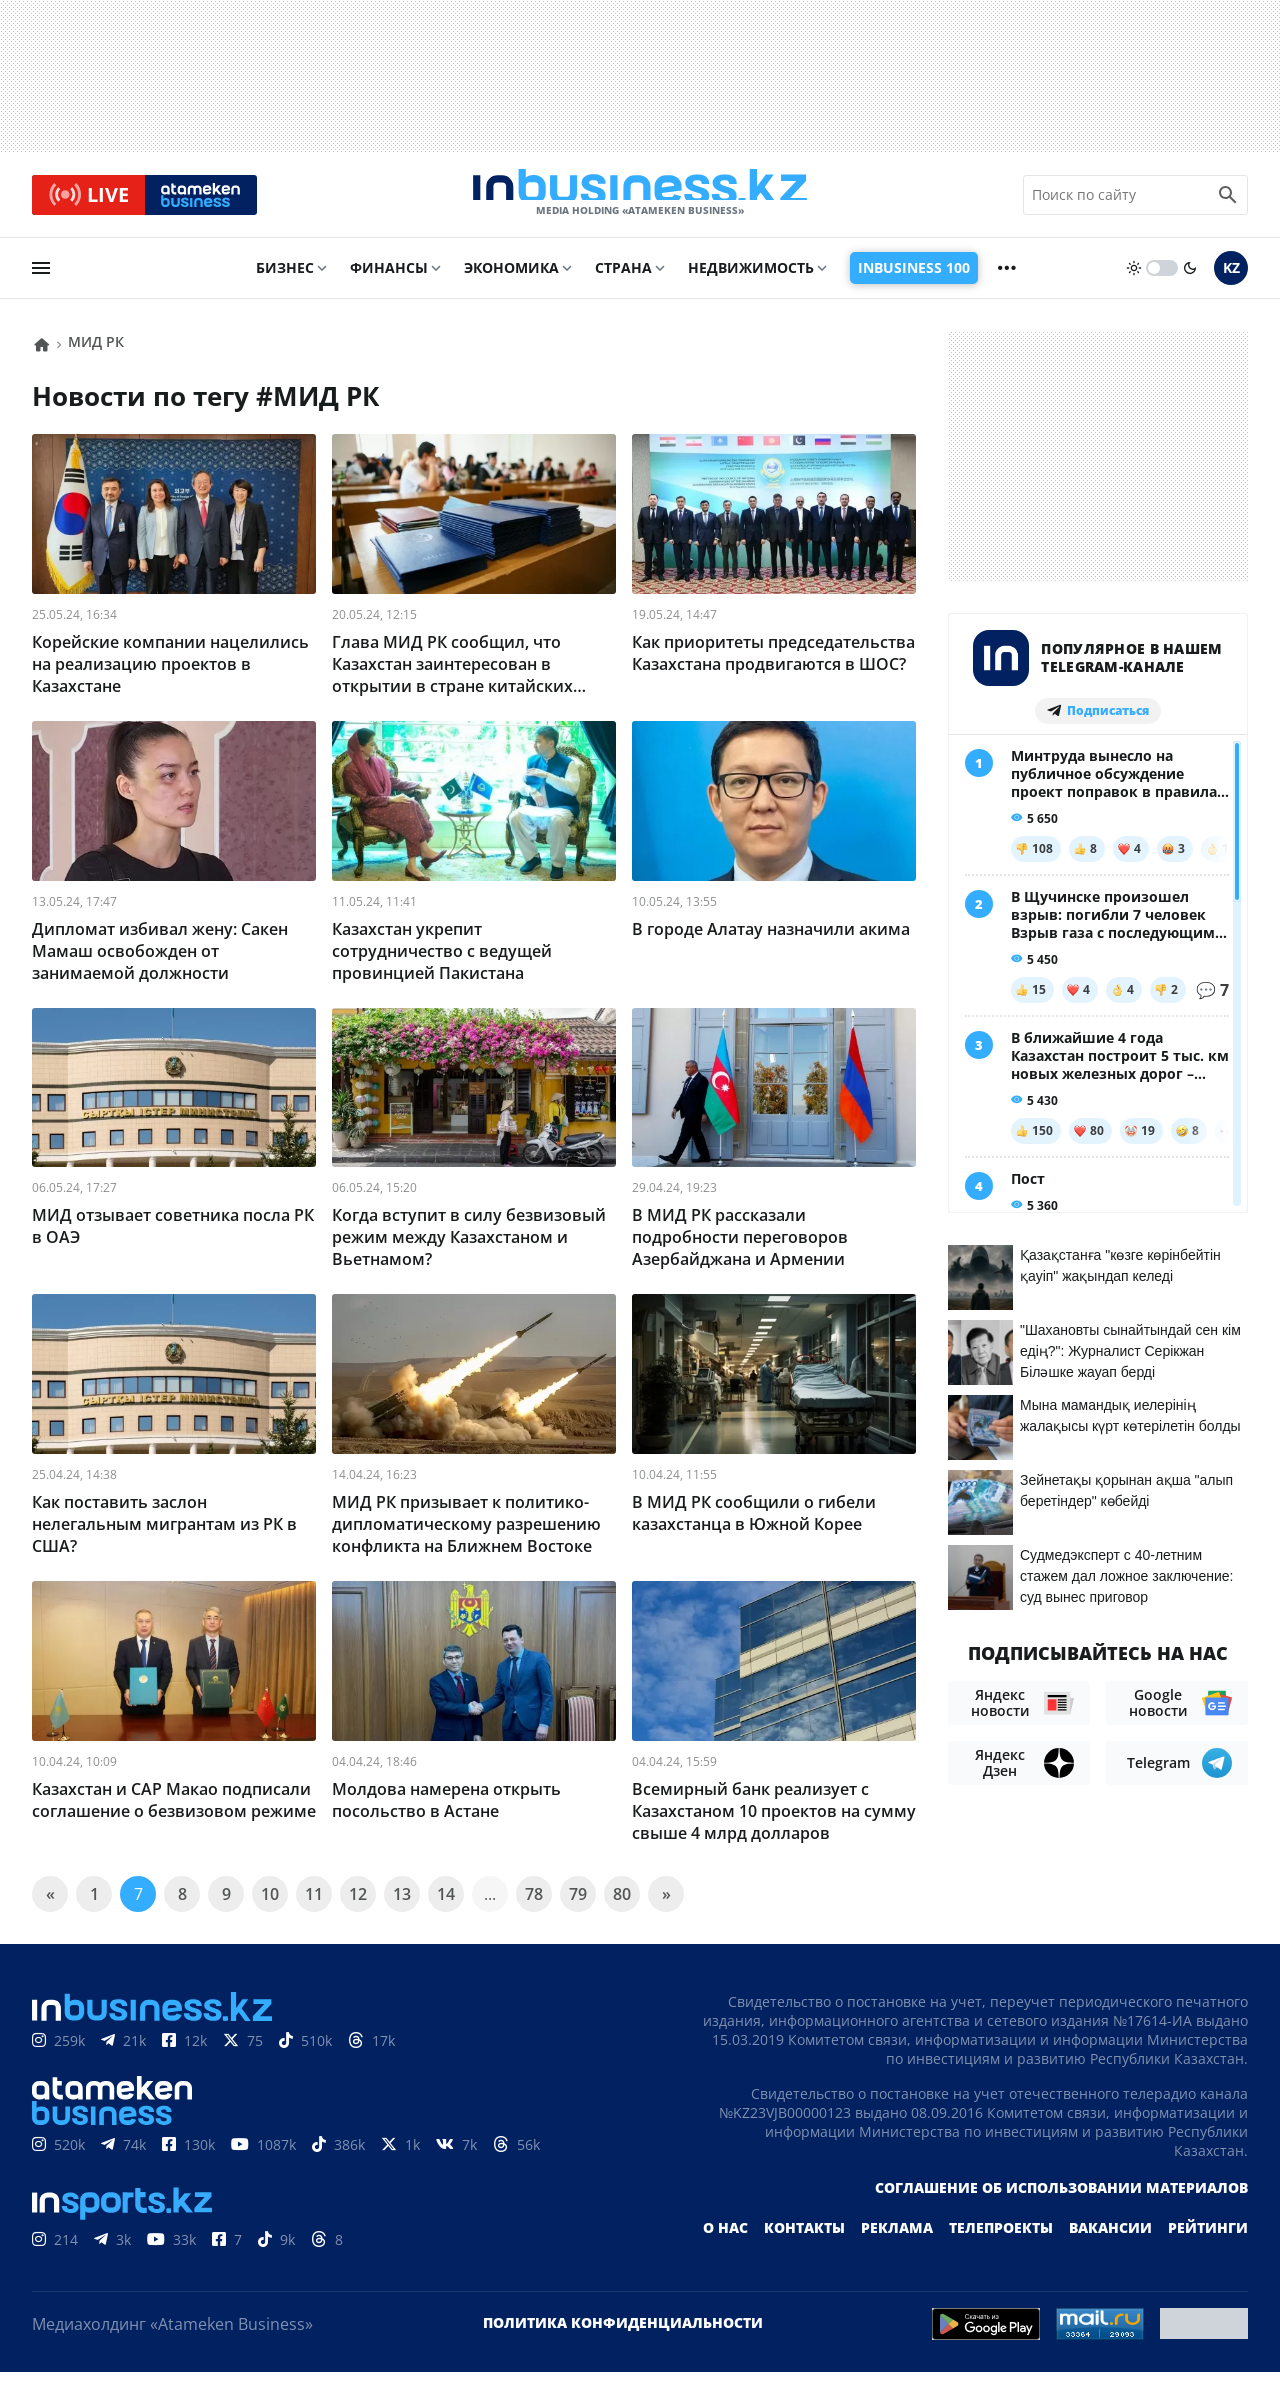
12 (358, 1903)
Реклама (897, 2236)
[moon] (1190, 277)
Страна (623, 276)
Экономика (511, 276)
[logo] (640, 199)
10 (270, 1903)
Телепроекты (1001, 2236)
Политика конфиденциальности (623, 2331)
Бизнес (285, 276)
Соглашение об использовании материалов (1061, 2196)
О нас (725, 2236)
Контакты (804, 2236)
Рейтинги (1208, 2236)
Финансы (389, 276)
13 (402, 1903)
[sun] (1134, 277)
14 (446, 1903)
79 (578, 1903)
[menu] (41, 277)
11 (314, 1903)
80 (622, 1903)
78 (534, 1903)
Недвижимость (751, 276)
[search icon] (1228, 199)
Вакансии (1110, 2236)
